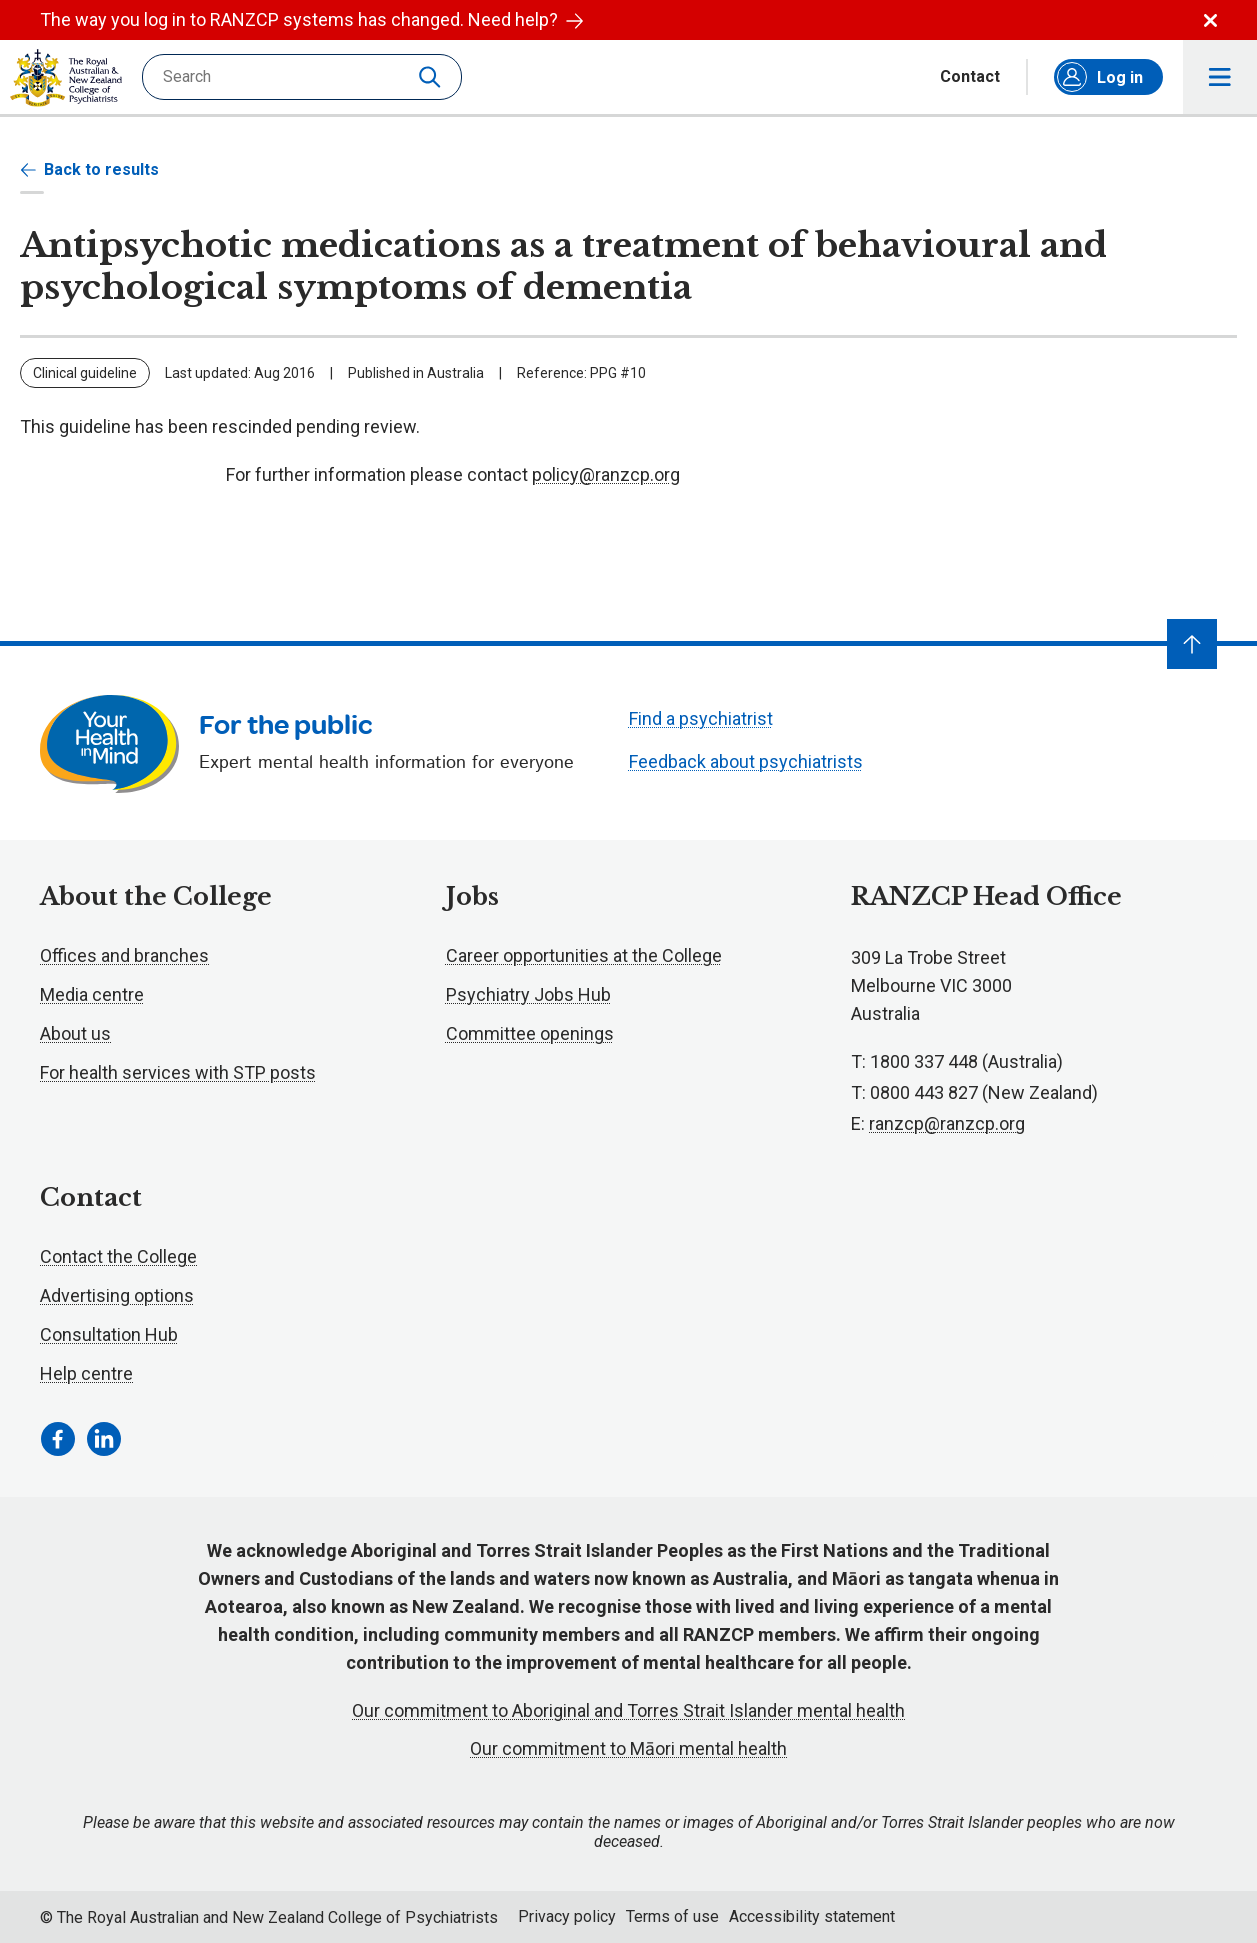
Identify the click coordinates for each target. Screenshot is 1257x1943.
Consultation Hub (109, 1334)
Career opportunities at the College (584, 955)
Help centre (86, 1373)
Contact (970, 77)
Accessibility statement (812, 1916)
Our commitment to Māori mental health (628, 1748)
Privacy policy (567, 1916)
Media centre (92, 994)
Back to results (89, 169)
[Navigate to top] (1192, 644)
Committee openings (530, 1033)
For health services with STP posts (178, 1072)
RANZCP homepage (66, 78)
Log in (1100, 77)
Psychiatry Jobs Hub (528, 994)
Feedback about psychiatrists (746, 761)
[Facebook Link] (58, 1439)
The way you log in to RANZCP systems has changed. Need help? (312, 19)
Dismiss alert (1210, 20)
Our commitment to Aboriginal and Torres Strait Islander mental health (628, 1710)
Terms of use (672, 1916)
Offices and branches (124, 955)
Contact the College (118, 1256)
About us (75, 1033)
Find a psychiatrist (701, 718)
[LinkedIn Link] (104, 1439)
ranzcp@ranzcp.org (947, 1123)
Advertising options (117, 1295)
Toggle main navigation (1220, 77)
